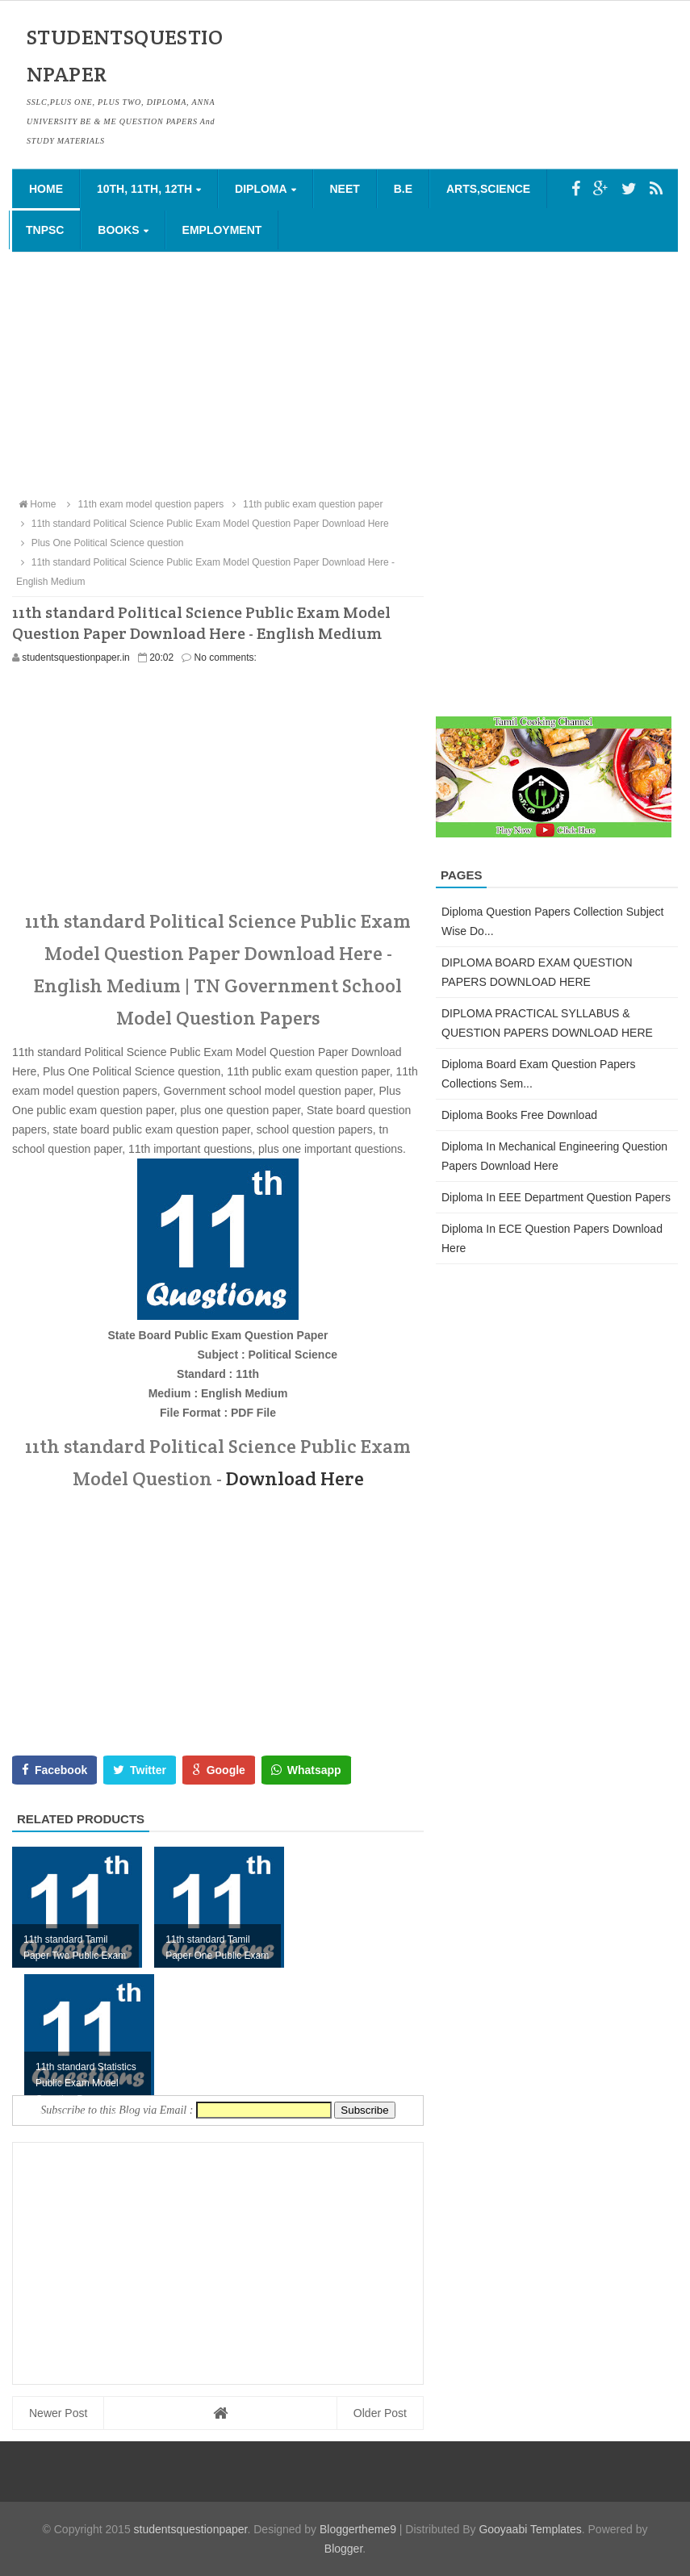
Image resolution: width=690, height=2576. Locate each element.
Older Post (380, 2413)
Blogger (343, 2548)
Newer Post (58, 2413)
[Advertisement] (345, 373)
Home (46, 188)
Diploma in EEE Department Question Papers (556, 1197)
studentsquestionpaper (191, 2529)
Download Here (295, 1478)
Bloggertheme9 (358, 2529)
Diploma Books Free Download (519, 1114)
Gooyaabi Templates (530, 2529)
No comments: (225, 657)
